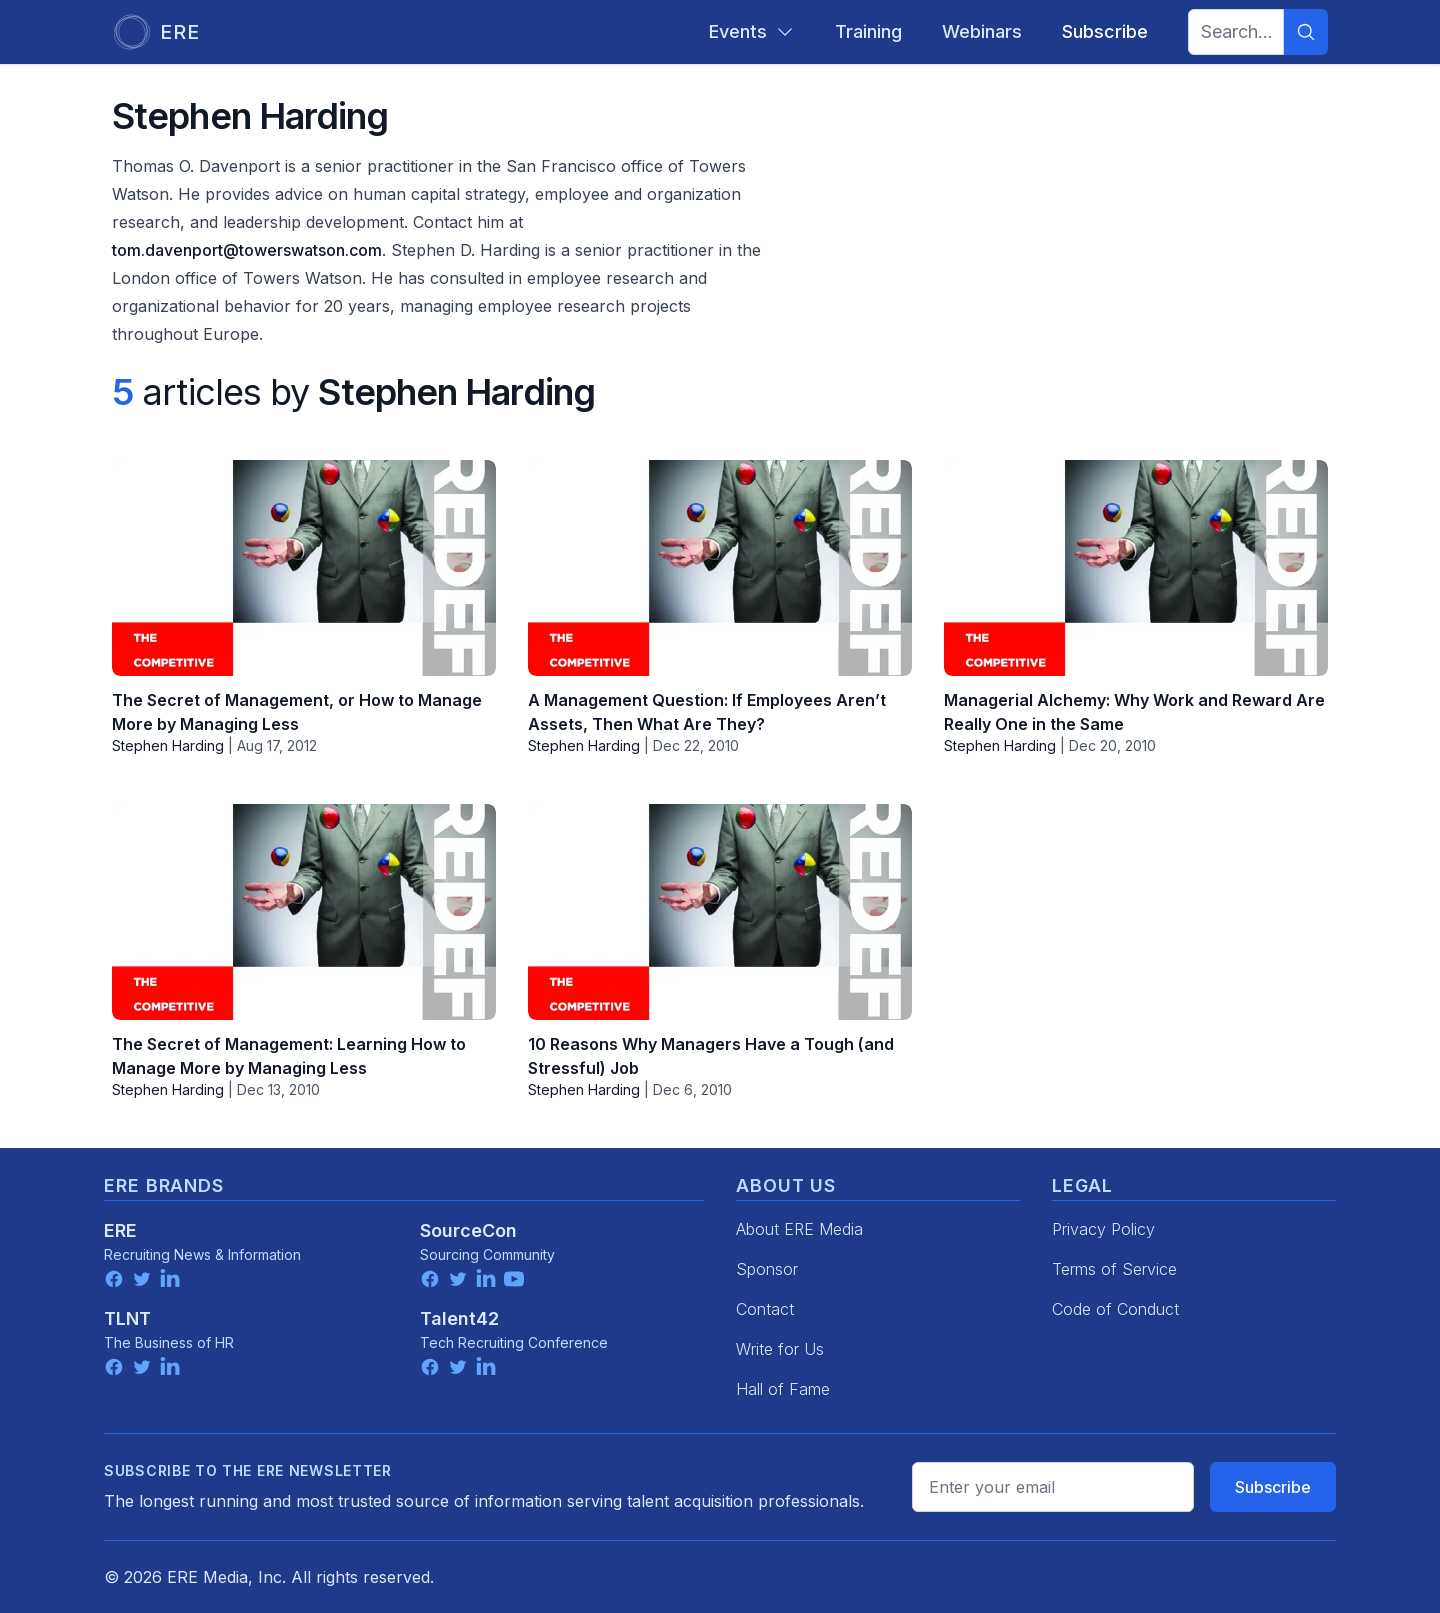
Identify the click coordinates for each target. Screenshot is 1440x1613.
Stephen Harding (168, 745)
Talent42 (459, 1318)
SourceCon (468, 1230)
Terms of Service (1114, 1269)
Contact (765, 1309)
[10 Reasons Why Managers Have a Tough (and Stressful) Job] (720, 912)
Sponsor (767, 1269)
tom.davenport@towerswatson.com (247, 250)
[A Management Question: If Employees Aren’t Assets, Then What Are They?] (720, 568)
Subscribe (1273, 1487)
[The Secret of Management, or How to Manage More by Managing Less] (304, 568)
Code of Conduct (1115, 1309)
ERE (120, 1230)
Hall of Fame (783, 1389)
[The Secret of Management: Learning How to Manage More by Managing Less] (304, 912)
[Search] (1306, 32)
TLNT (127, 1318)
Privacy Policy (1103, 1229)
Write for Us (780, 1349)
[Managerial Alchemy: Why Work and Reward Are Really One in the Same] (1136, 568)
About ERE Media (799, 1229)
